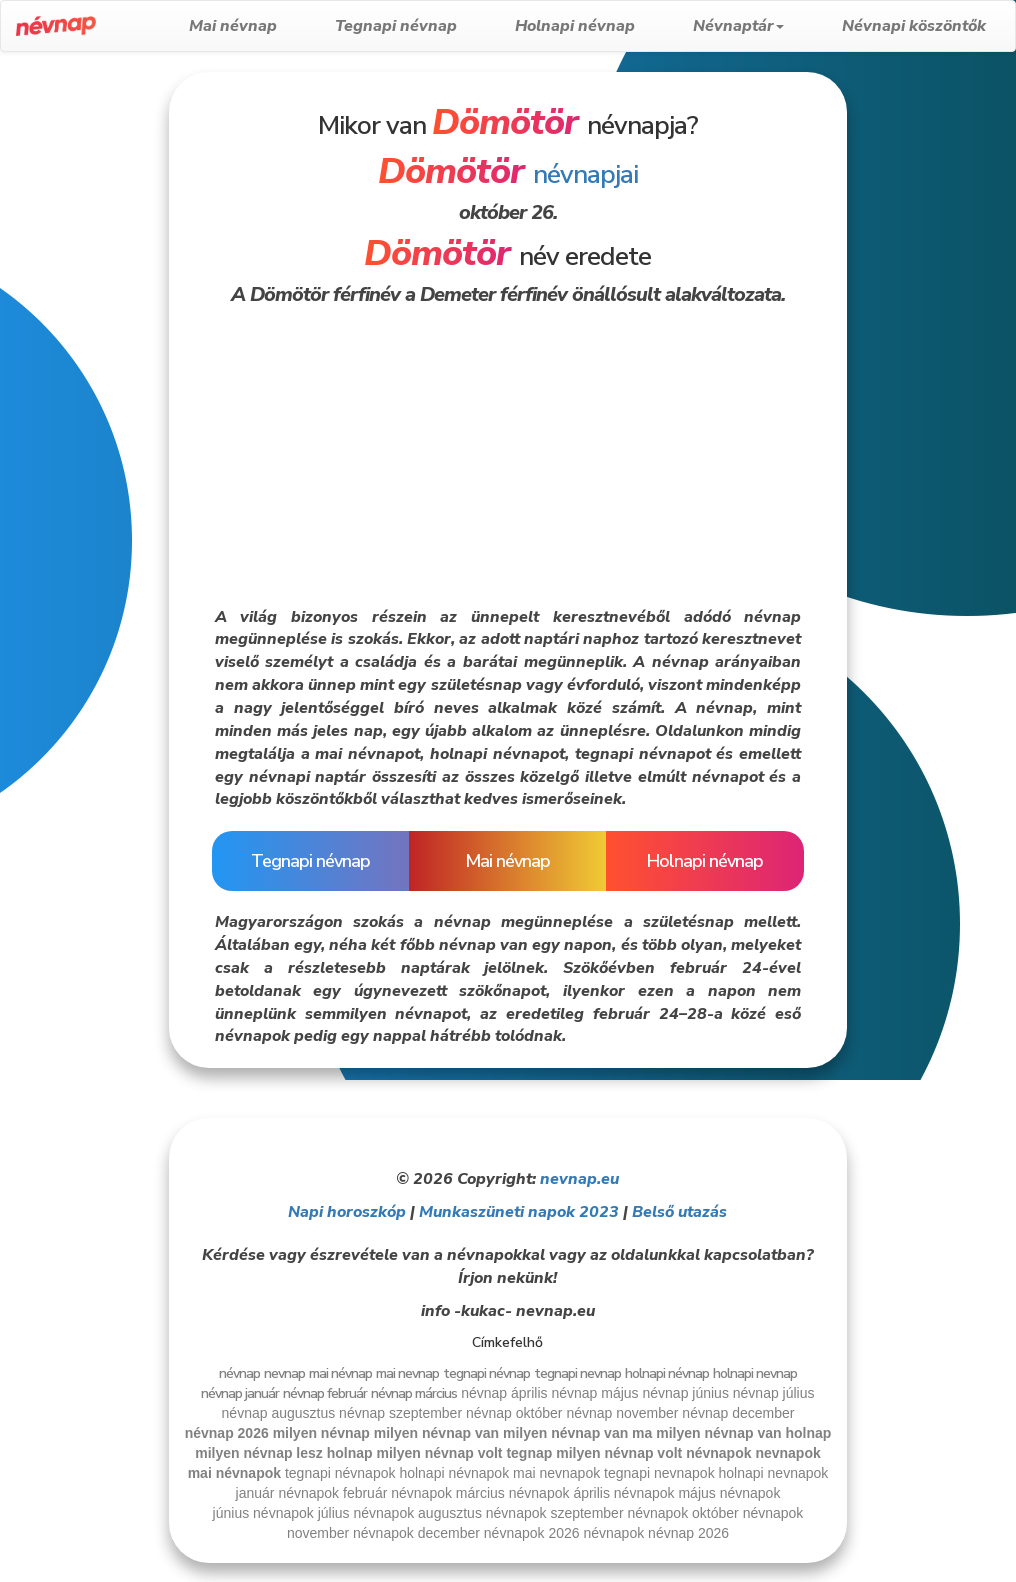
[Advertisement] (83, 372)
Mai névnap (233, 26)
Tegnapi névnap (396, 26)
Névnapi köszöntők (914, 26)
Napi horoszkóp (347, 1212)
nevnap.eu (579, 1179)
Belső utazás (679, 1212)
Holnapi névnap (575, 26)
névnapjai (508, 174)
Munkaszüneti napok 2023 (519, 1212)
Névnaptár (738, 26)
